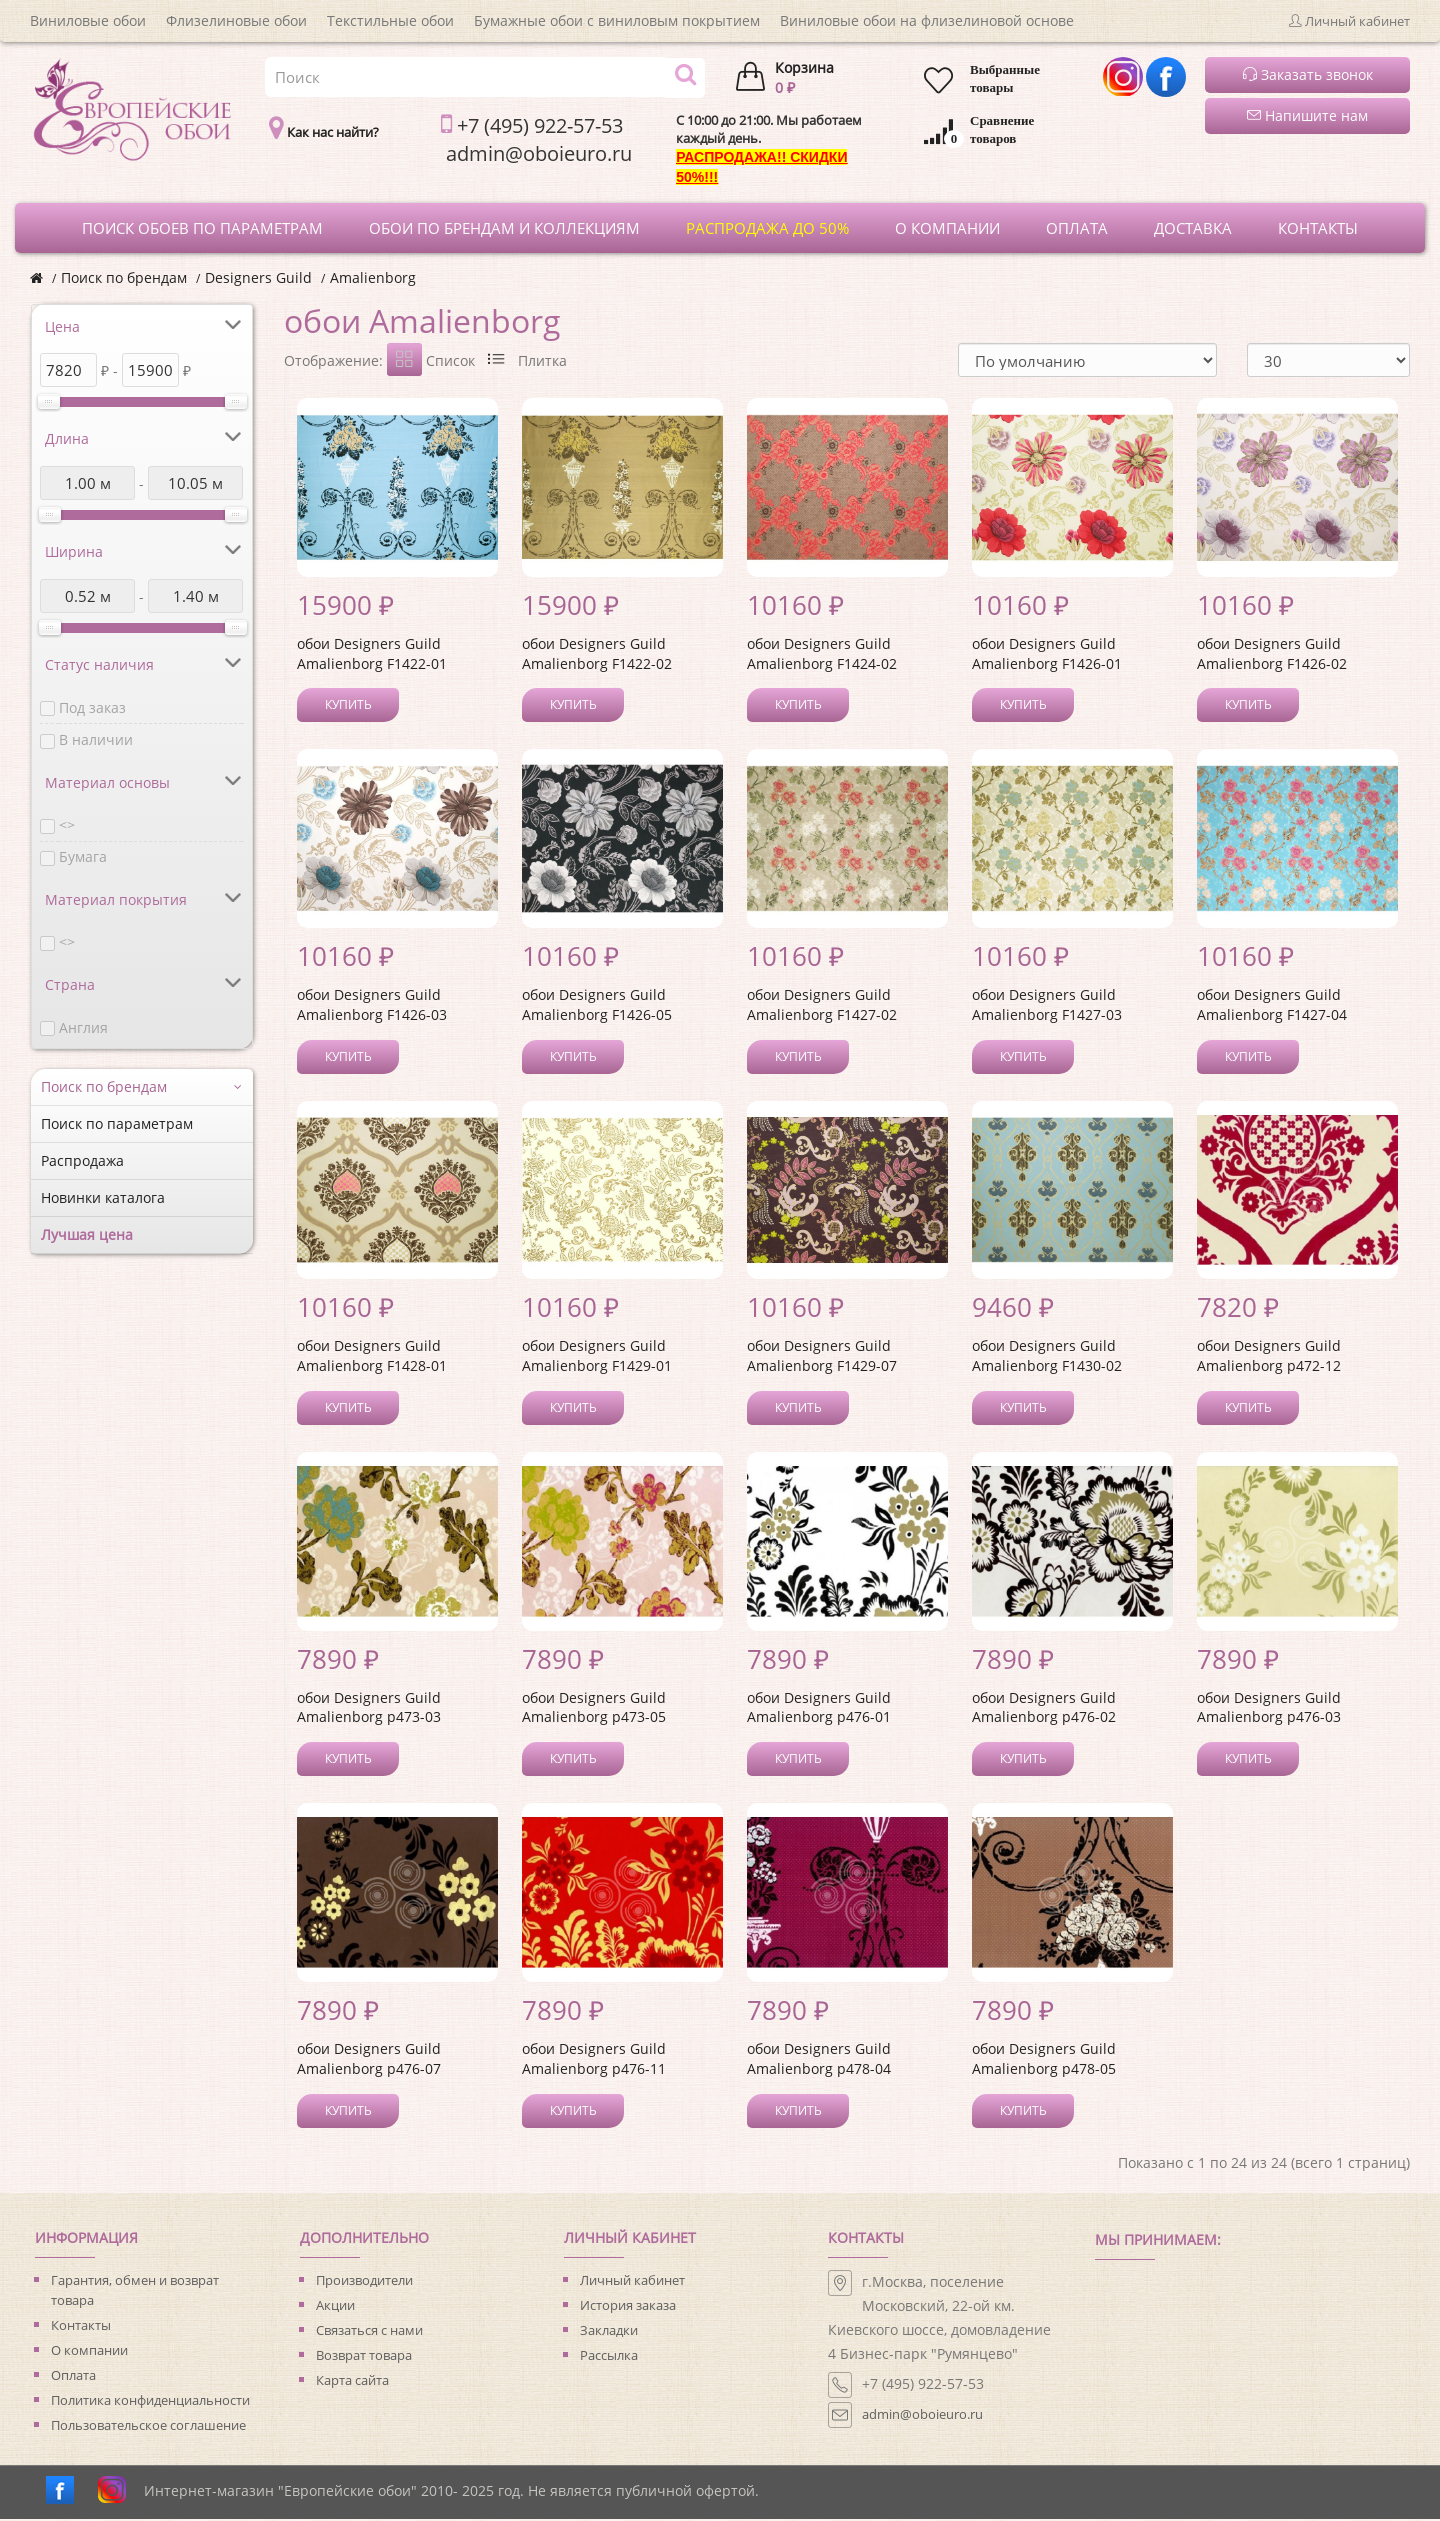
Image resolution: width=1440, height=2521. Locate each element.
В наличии (96, 739)
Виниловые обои (88, 20)
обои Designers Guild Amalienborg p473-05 (594, 1709)
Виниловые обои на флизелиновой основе (927, 20)
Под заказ (92, 707)
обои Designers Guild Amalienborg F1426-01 (1047, 655)
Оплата (73, 2377)
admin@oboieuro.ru (922, 2416)
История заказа (628, 2307)
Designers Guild (258, 277)
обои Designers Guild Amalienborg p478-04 (819, 2060)
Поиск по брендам (124, 277)
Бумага (83, 856)
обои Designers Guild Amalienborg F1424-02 (822, 655)
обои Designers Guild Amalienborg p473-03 (369, 1709)
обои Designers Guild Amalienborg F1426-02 (1272, 655)
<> (67, 824)
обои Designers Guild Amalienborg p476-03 (1269, 1709)
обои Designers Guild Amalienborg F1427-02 (822, 1006)
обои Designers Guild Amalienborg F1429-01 (597, 1357)
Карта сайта (352, 2382)
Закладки (609, 2332)
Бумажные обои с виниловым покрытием (617, 20)
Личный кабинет (632, 2282)
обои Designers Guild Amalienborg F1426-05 (597, 1006)
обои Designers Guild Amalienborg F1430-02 (1047, 1357)
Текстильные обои (390, 20)
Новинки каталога (103, 1197)
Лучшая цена (87, 1234)
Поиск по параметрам (117, 1123)
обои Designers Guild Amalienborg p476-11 (594, 2060)
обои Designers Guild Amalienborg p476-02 (1044, 1709)
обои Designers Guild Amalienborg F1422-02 (597, 655)
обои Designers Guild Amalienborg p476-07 (369, 2060)
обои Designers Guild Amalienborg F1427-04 (1272, 1006)
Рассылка (609, 2357)
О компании (89, 2352)
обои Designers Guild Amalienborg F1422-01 (372, 655)
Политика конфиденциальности (150, 2402)
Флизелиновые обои (236, 20)
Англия (83, 1027)
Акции (335, 2307)
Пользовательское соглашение (148, 2427)
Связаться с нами (369, 2332)
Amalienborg (373, 277)
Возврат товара (364, 2357)
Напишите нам (1307, 115)
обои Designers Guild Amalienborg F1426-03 (372, 1006)
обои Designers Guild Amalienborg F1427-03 (1047, 1006)
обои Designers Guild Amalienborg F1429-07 (822, 1357)
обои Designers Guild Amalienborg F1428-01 (372, 1357)
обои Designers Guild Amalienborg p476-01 (819, 1709)
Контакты (81, 2327)
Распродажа (82, 1160)
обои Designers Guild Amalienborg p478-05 (1044, 2060)
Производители (364, 2282)
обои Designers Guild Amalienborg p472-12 (1269, 1357)
